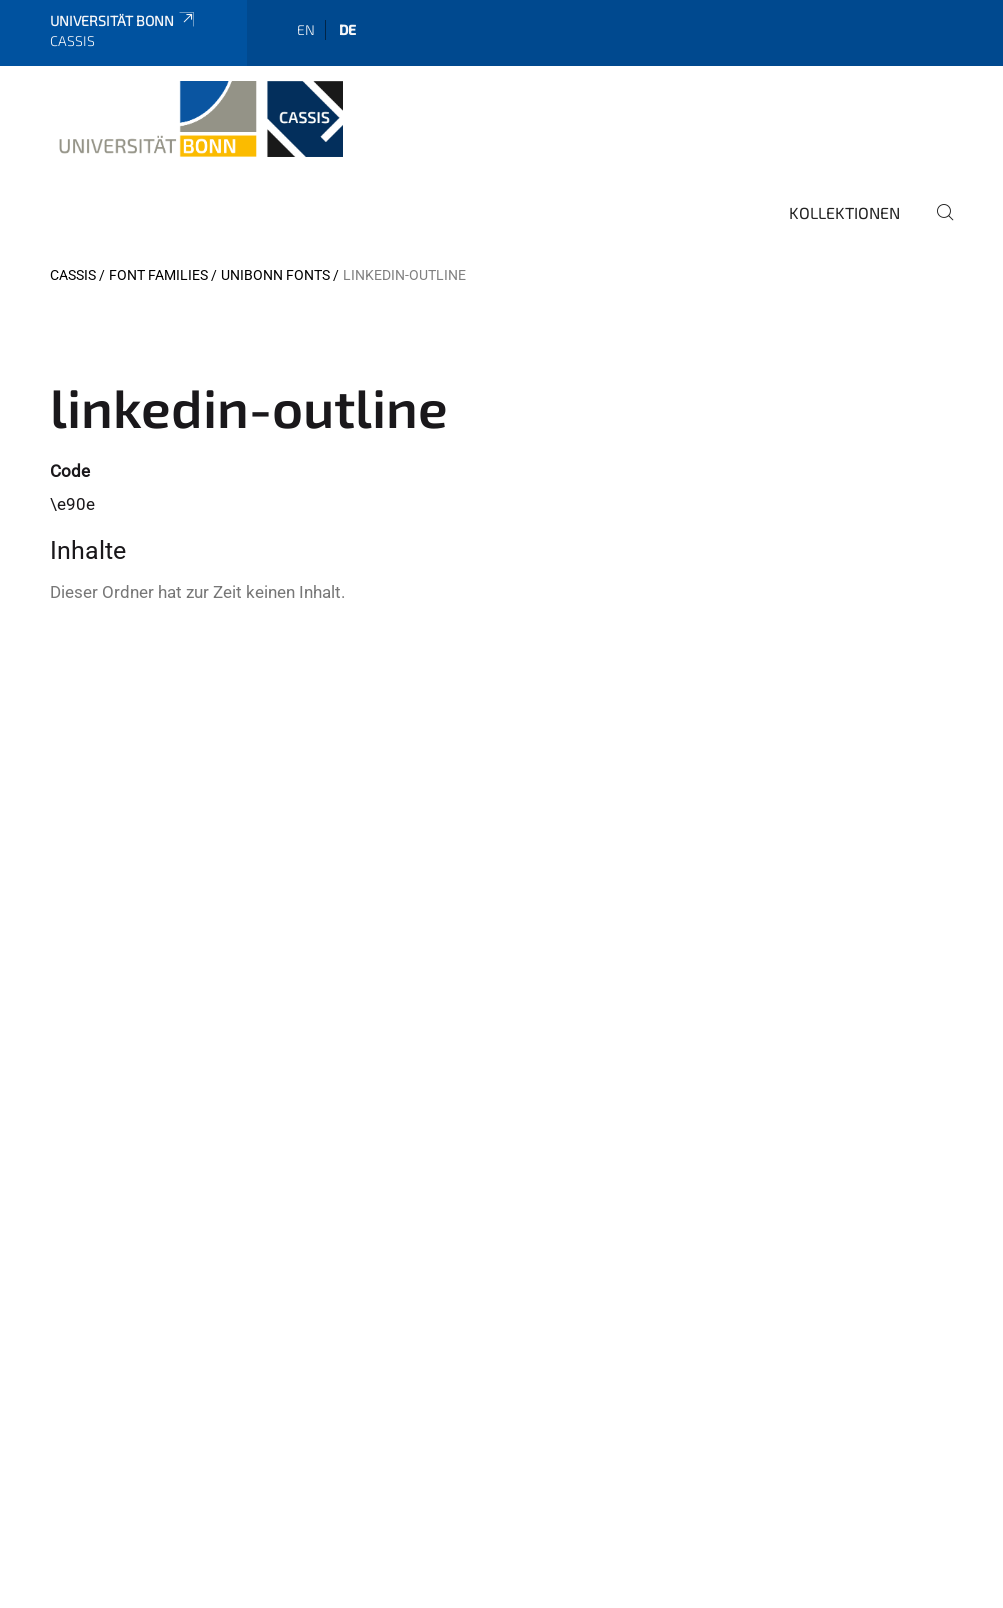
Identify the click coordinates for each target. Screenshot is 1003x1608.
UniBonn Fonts (275, 275)
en (306, 29)
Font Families (158, 275)
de (347, 29)
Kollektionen (844, 212)
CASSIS (73, 275)
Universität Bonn (123, 20)
